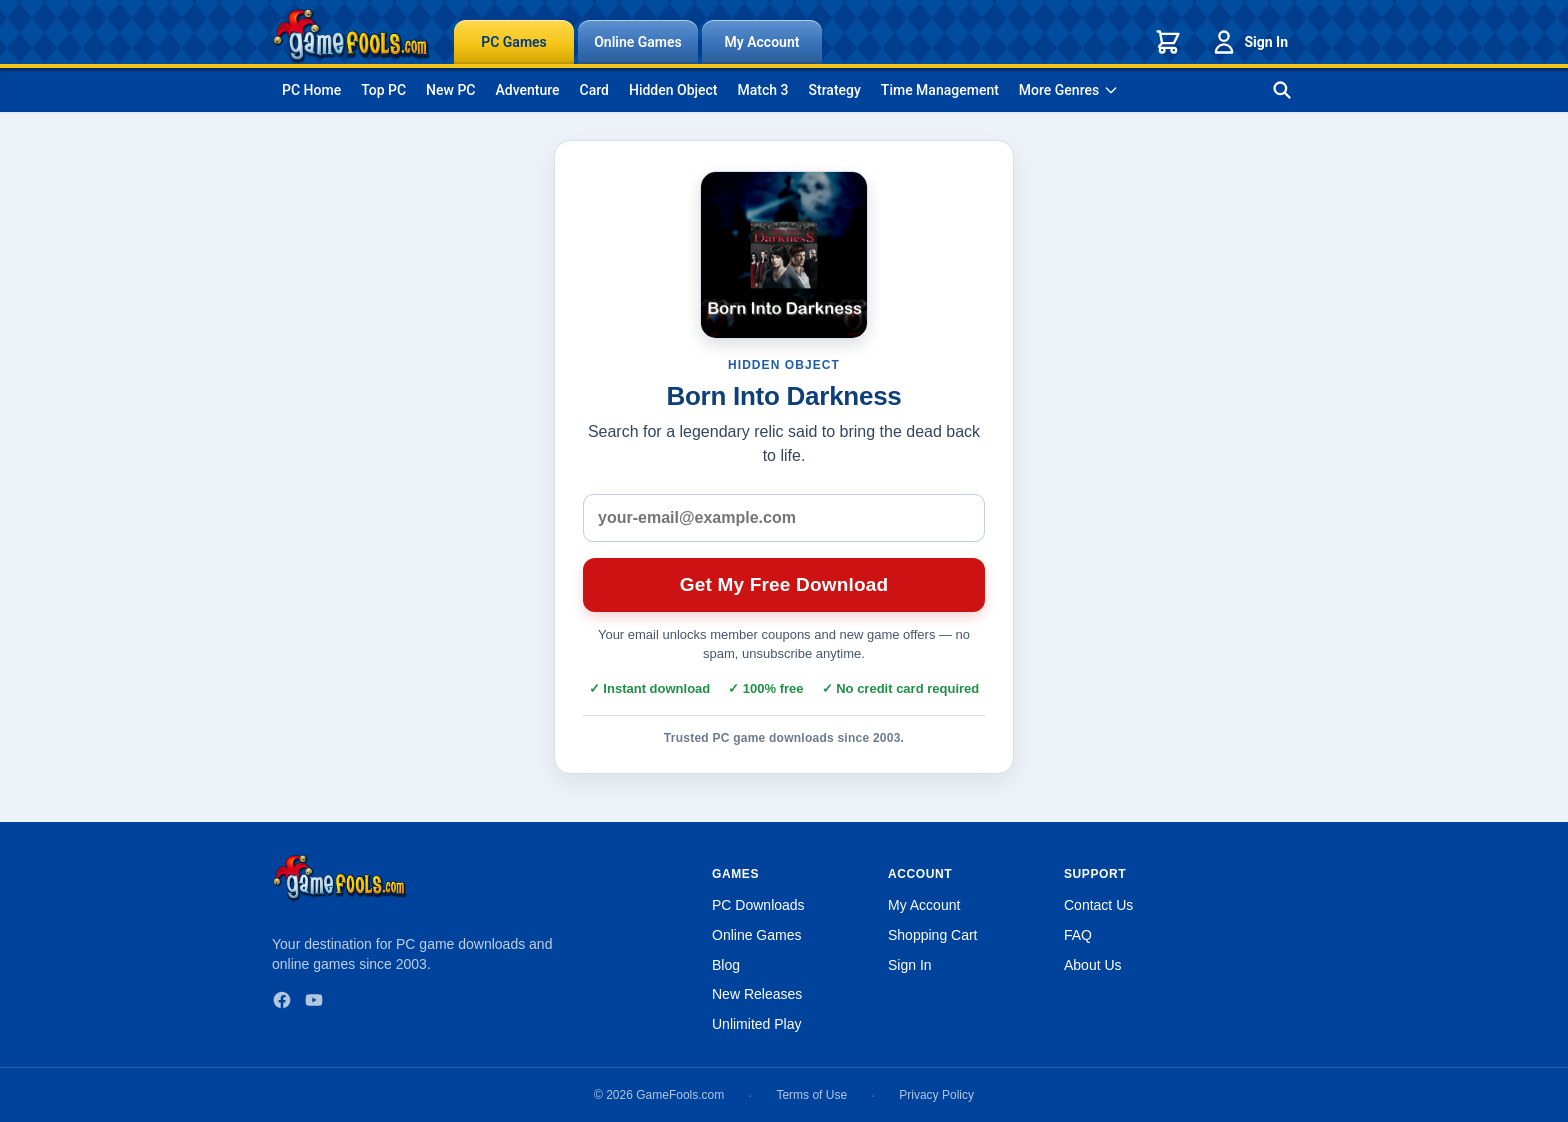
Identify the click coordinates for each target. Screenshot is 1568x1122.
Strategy (835, 90)
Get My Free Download (784, 584)
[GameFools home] (351, 36)
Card (594, 90)
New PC (450, 90)
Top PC (383, 90)
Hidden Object (673, 90)
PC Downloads (758, 905)
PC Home (311, 90)
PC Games (514, 42)
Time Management (940, 90)
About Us (1093, 965)
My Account (762, 42)
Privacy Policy (936, 1095)
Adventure (527, 90)
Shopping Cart (933, 935)
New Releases (757, 994)
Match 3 (763, 90)
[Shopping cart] (1168, 42)
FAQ (1078, 935)
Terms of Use (811, 1095)
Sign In (1249, 42)
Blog (726, 965)
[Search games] (1282, 90)
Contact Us (1098, 905)
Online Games (638, 42)
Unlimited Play (756, 1024)
